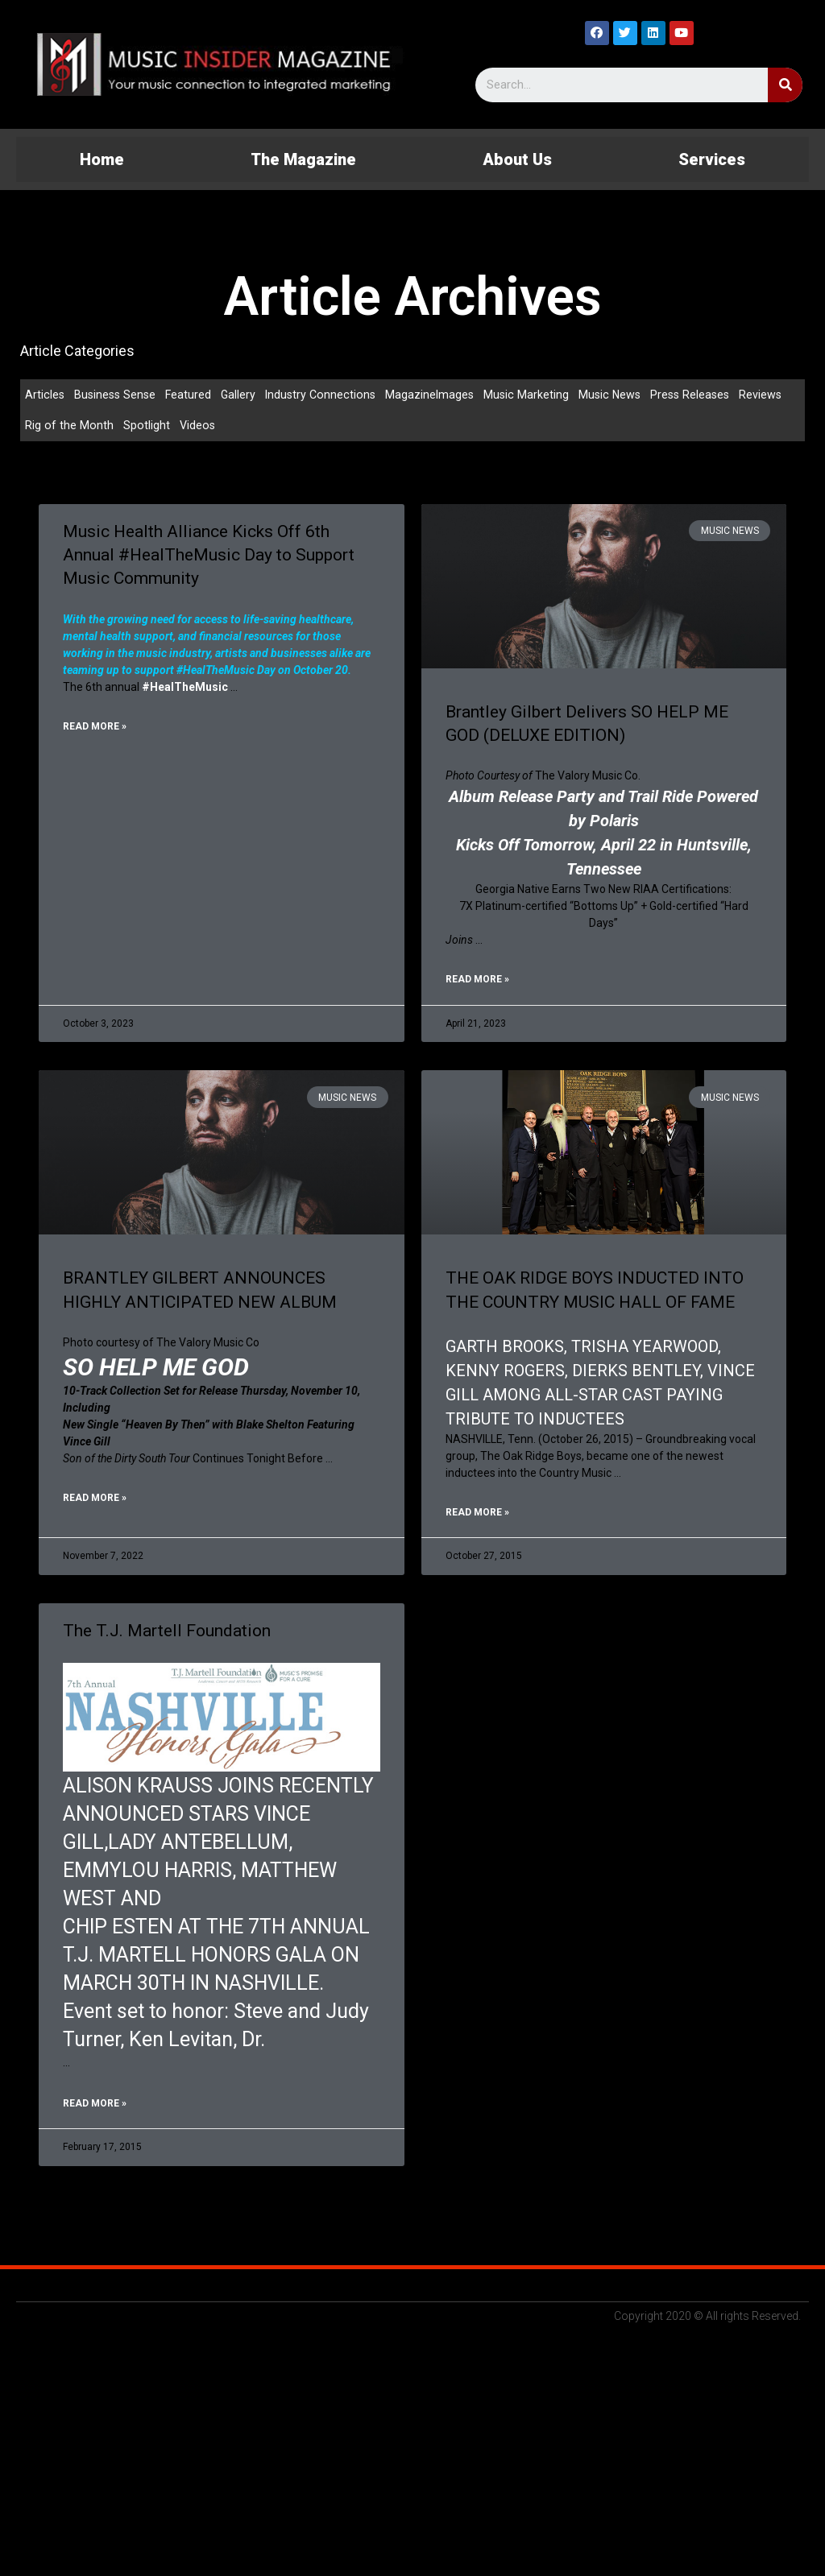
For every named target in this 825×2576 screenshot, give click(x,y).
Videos (198, 427)
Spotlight (146, 427)
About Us (517, 159)
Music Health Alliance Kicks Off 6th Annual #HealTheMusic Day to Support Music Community (208, 556)
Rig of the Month (69, 427)
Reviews (777, 394)
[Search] (785, 85)
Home (102, 159)
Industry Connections (327, 394)
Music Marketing (537, 394)
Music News (622, 394)
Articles (45, 394)
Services (711, 159)
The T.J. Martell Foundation (167, 1634)
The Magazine (303, 159)
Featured (192, 394)
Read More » (94, 729)
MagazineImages (439, 394)
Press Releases (705, 394)
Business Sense (117, 394)
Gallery (243, 394)
